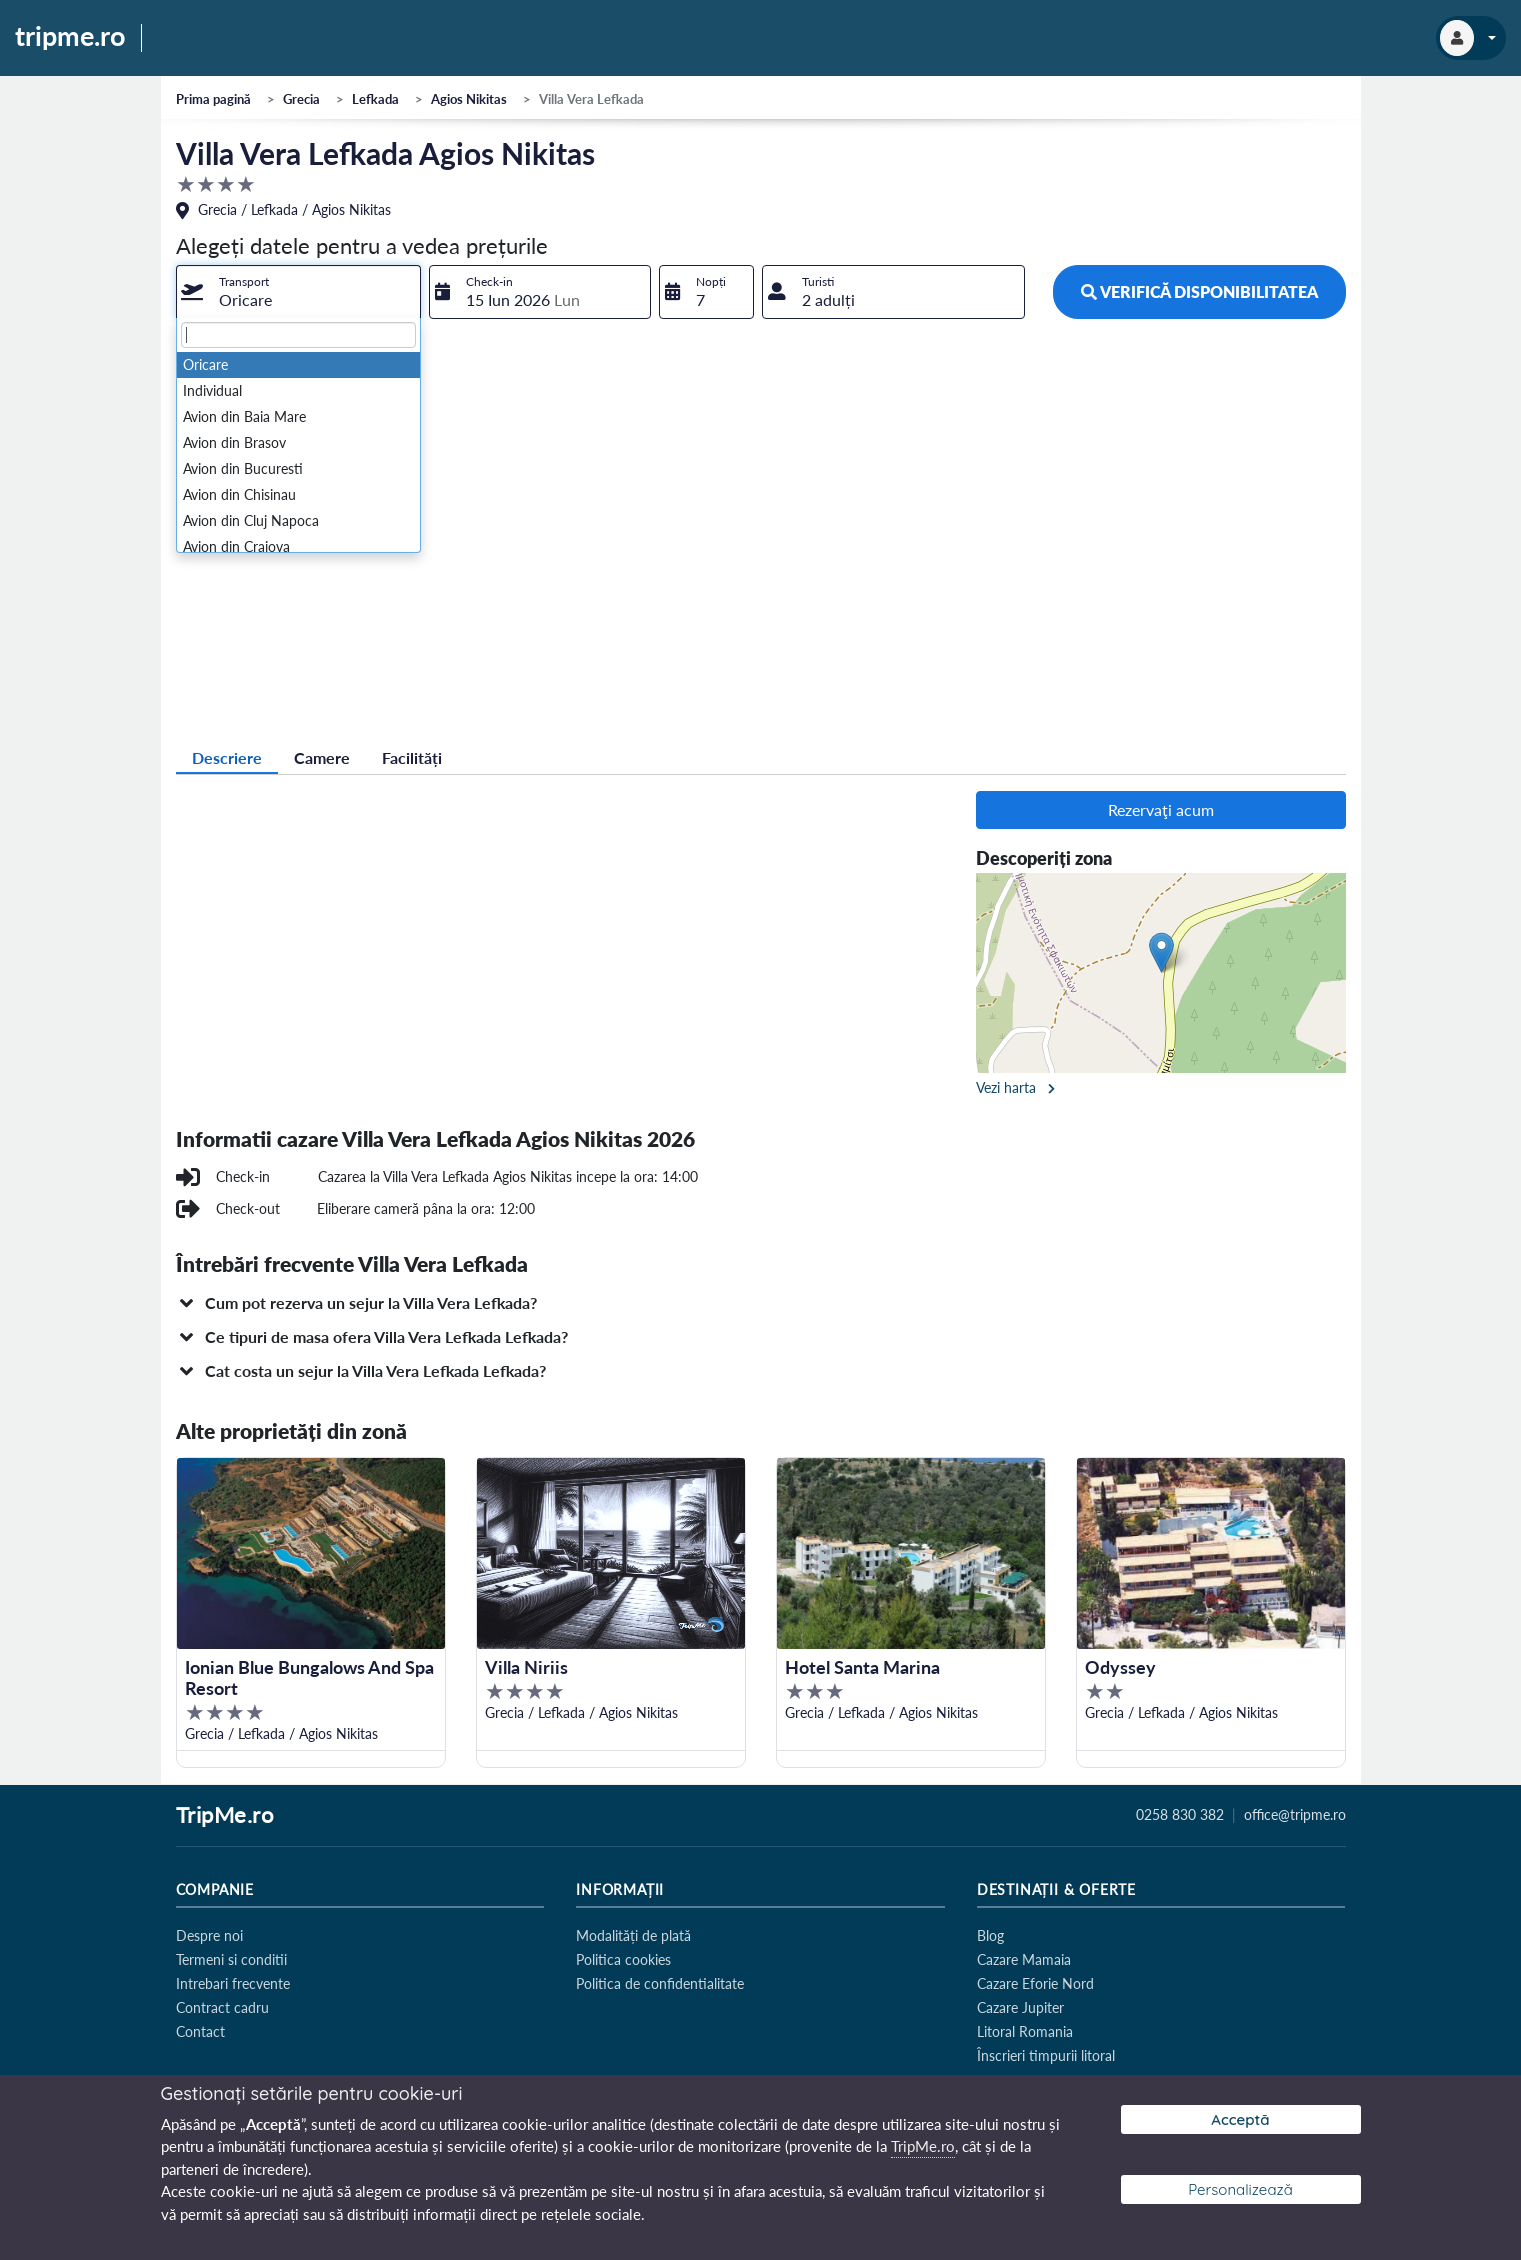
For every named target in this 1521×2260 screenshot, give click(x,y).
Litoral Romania (1025, 2031)
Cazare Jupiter (1020, 2007)
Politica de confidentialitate (660, 1983)
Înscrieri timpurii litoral (1046, 2055)
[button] (761, 1303)
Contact (200, 2031)
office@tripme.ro (1295, 1815)
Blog (990, 1935)
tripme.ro (70, 37)
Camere (322, 757)
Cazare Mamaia (1024, 1959)
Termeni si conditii (231, 1959)
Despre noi (209, 1935)
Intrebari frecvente (233, 1983)
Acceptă (1240, 2119)
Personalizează (1240, 2189)
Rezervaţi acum (1161, 809)
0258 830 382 (1180, 1815)
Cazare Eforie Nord (1035, 1983)
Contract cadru (222, 2007)
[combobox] (299, 292)
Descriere (227, 757)
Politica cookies (623, 1959)
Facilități (412, 757)
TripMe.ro (225, 1816)
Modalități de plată (633, 1935)
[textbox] (299, 335)
